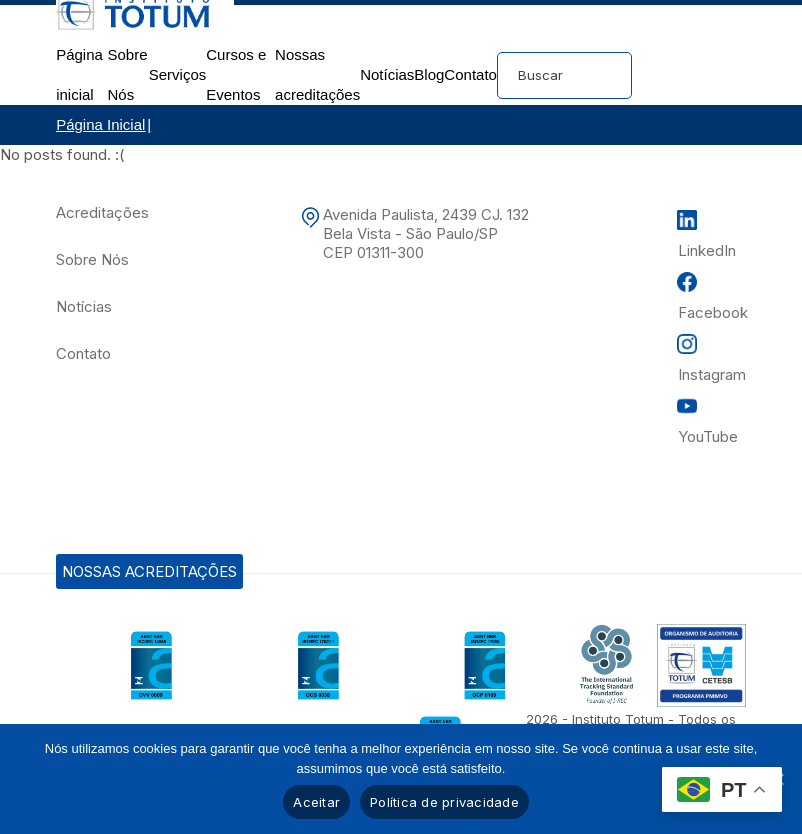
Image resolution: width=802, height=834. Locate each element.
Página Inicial (100, 124)
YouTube (708, 436)
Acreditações (102, 212)
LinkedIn (707, 250)
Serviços (178, 74)
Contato (470, 74)
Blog (429, 74)
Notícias (387, 74)
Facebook (713, 312)
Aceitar (316, 802)
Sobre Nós (92, 259)
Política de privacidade (444, 802)
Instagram (712, 374)
